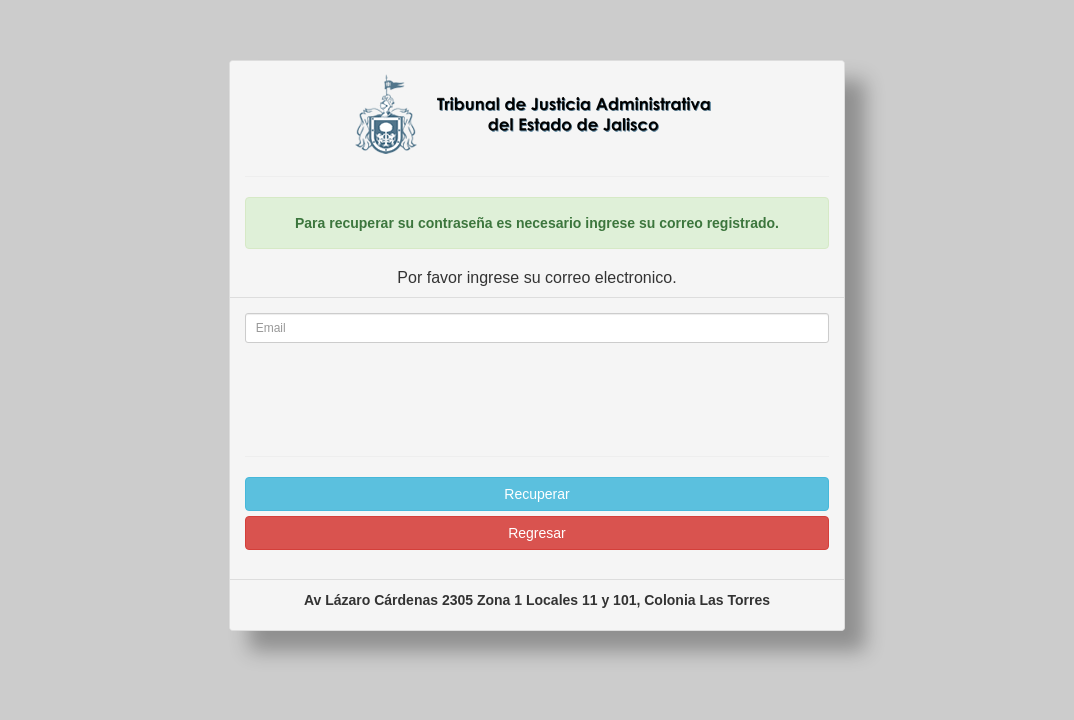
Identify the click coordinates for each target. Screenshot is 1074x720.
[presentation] (537, 397)
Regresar (537, 533)
